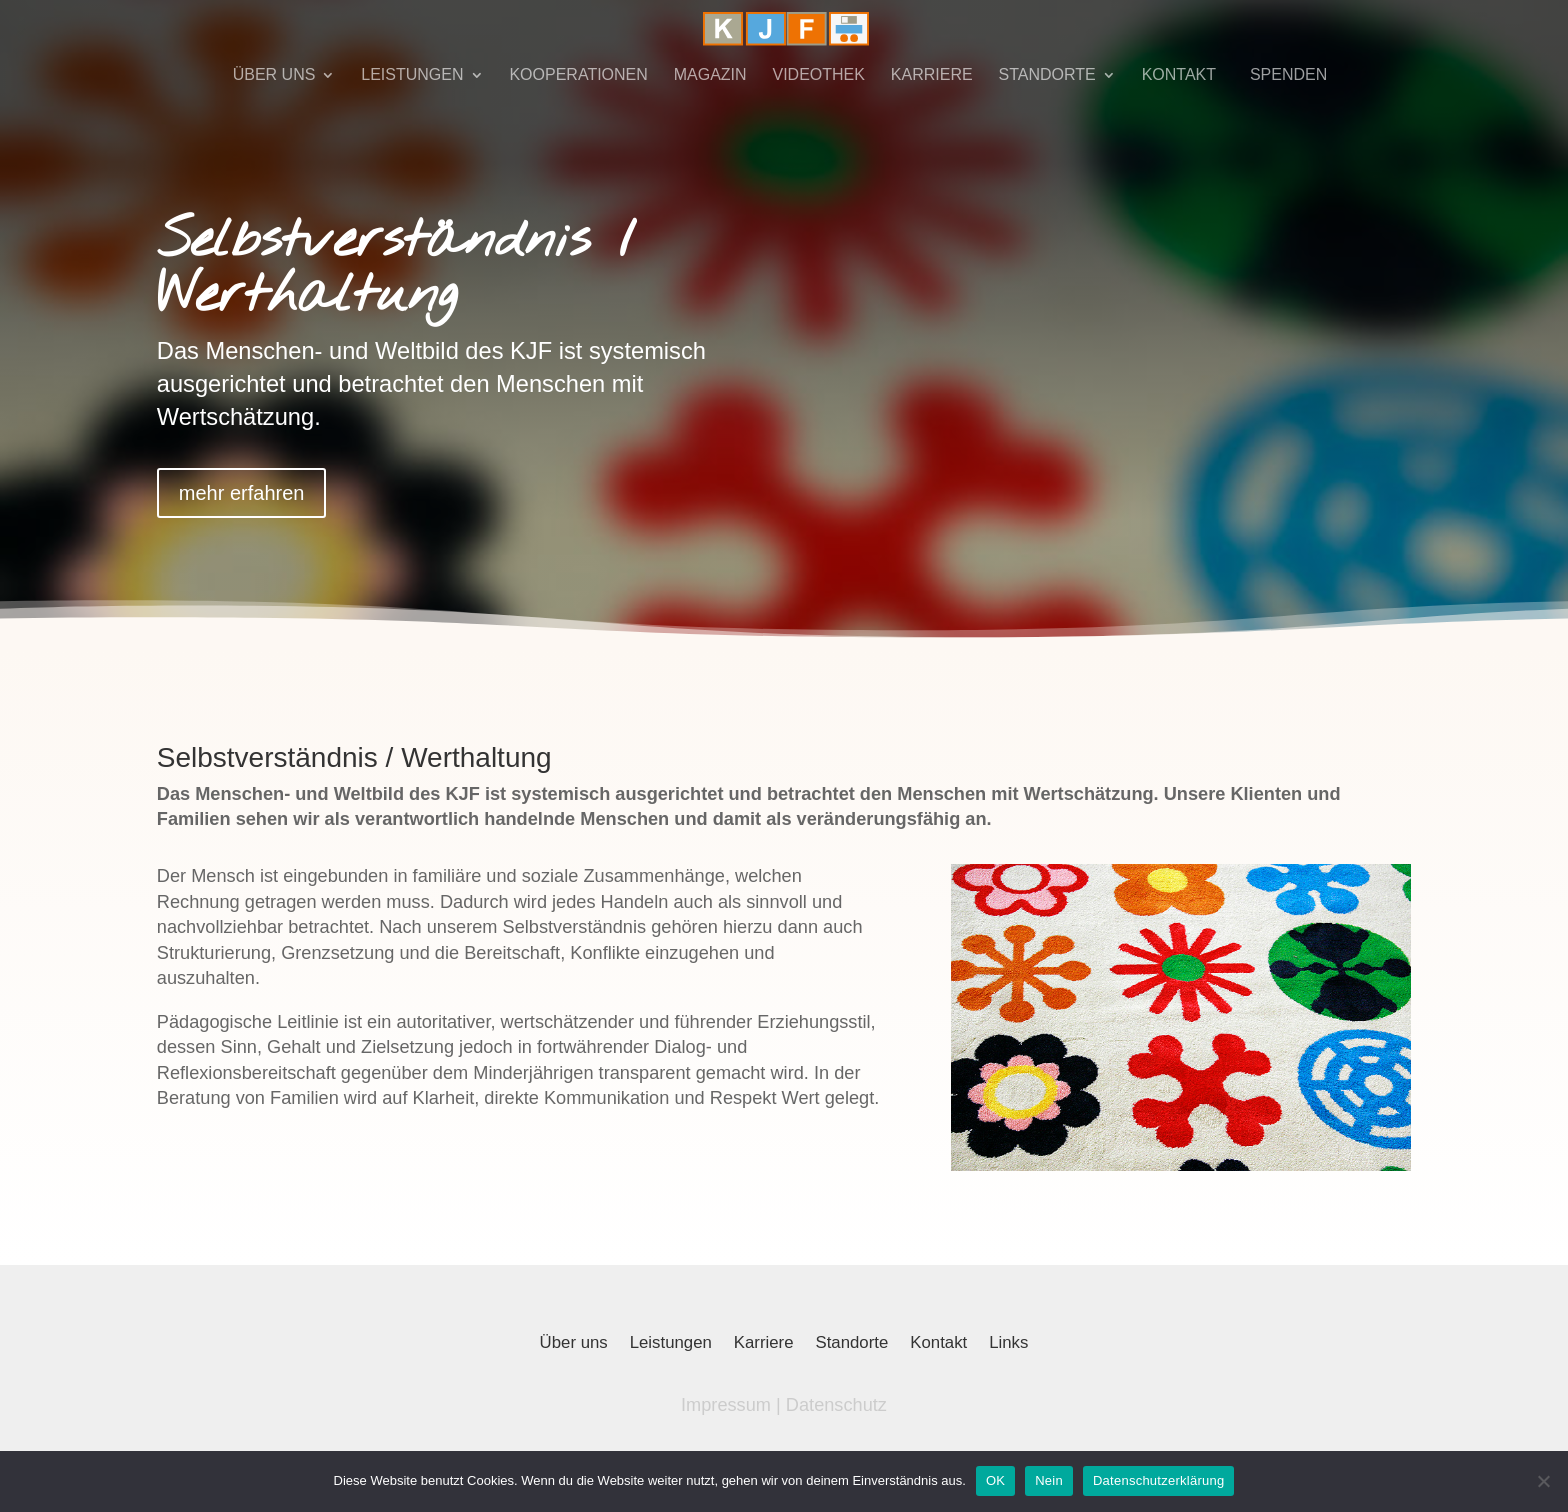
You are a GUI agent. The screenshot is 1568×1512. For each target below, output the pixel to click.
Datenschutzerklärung (1158, 1480)
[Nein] (1543, 1481)
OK (995, 1480)
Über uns (574, 1344)
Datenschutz (836, 1405)
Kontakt (938, 1344)
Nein (1049, 1480)
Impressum (726, 1405)
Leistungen (671, 1344)
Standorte (852, 1344)
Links (1008, 1344)
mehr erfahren (242, 493)
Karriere (764, 1344)
